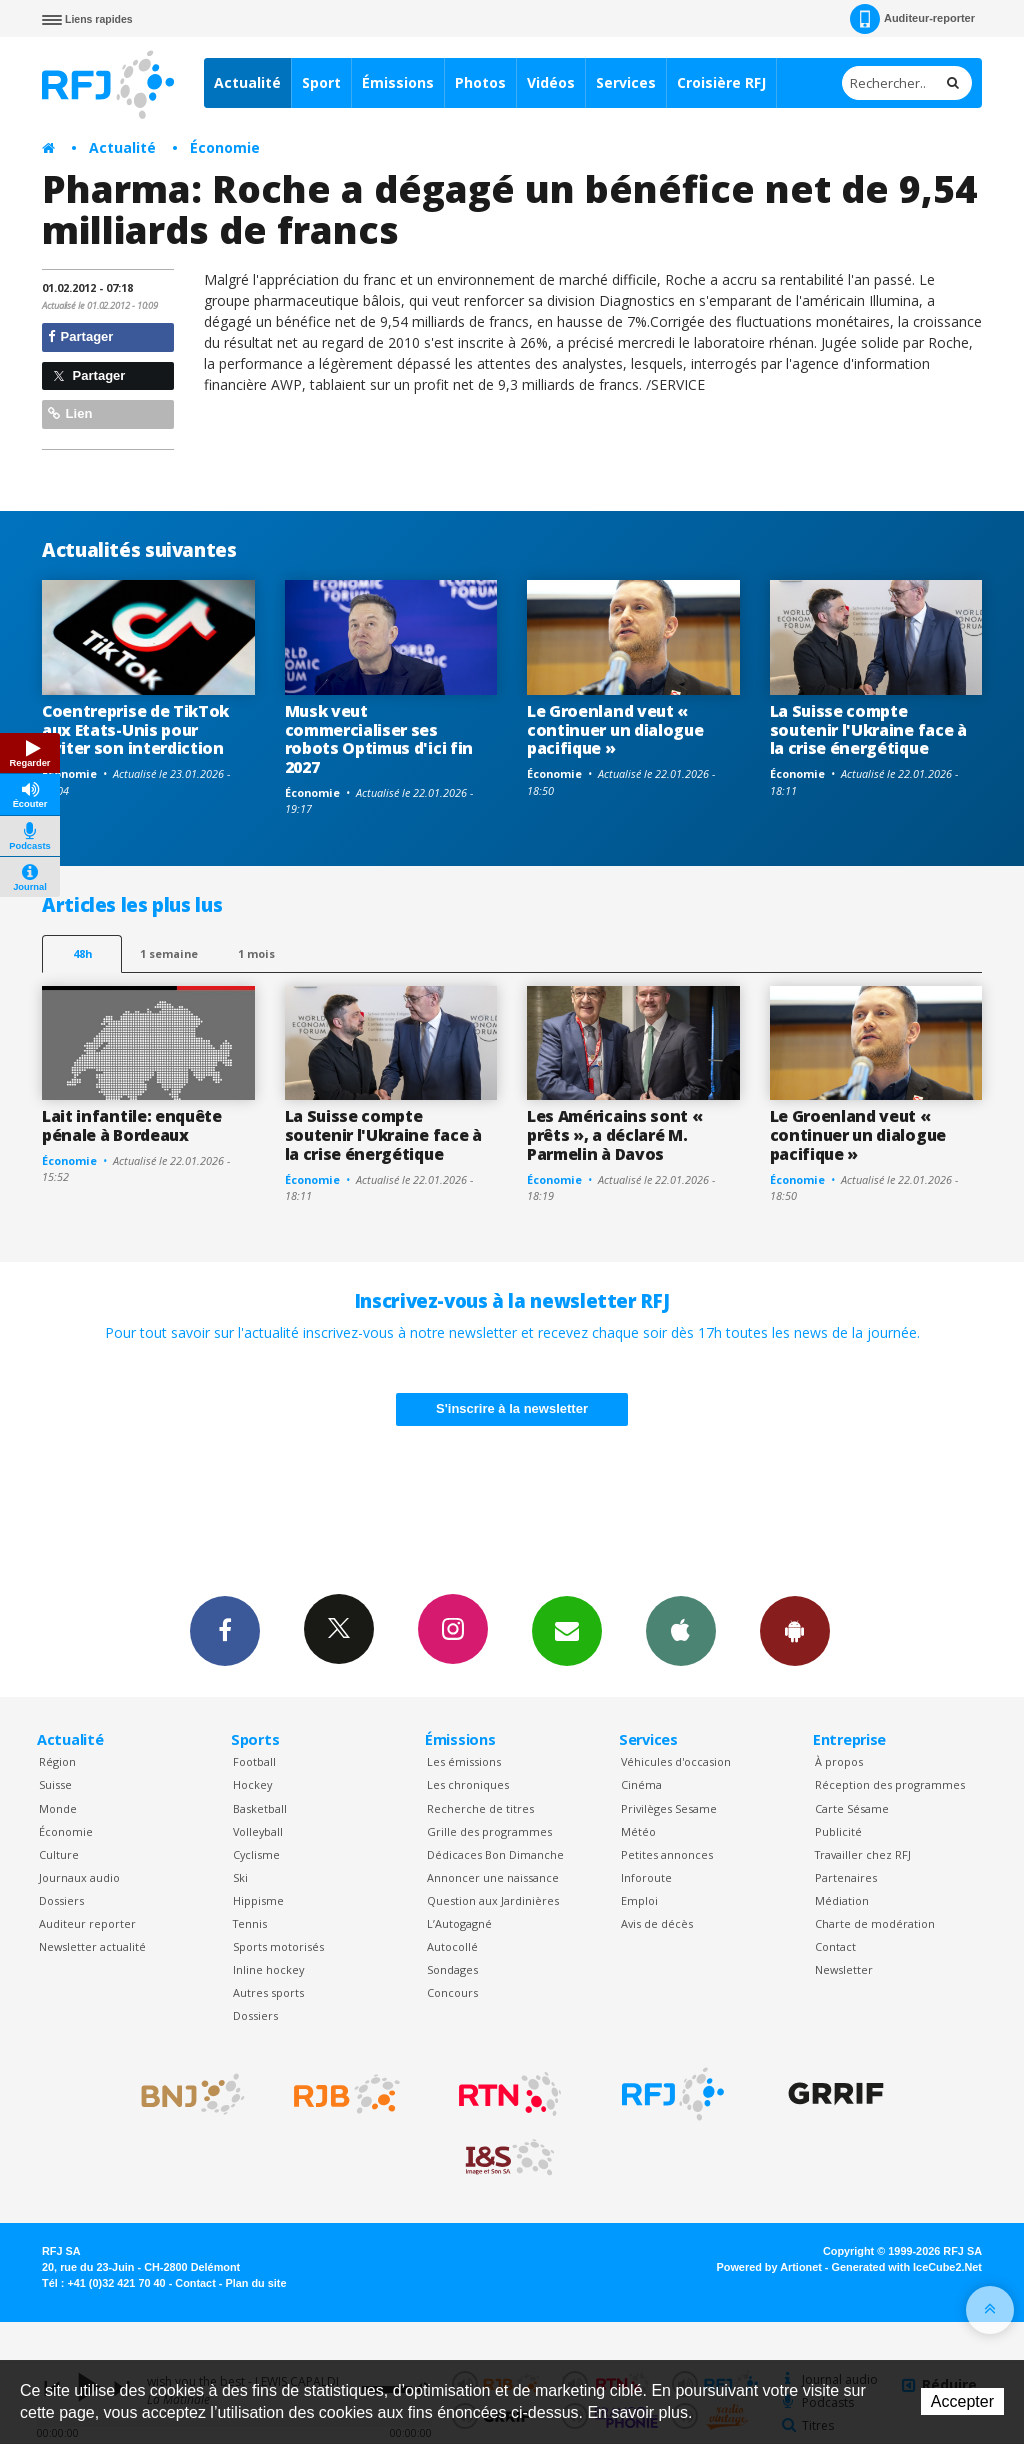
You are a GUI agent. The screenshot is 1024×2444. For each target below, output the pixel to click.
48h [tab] (82, 953)
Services (626, 82)
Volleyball (258, 1831)
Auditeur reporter (87, 1923)
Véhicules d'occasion (676, 1761)
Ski (240, 1877)
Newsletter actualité (92, 1946)
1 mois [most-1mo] (256, 953)
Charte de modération (875, 1923)
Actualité (247, 82)
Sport (321, 82)
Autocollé (452, 1946)
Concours (452, 1992)
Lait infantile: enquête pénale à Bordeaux (132, 1125)
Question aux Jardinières (493, 1900)
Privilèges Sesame (669, 1808)
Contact (835, 1946)
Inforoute (646, 1877)
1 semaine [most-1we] (169, 953)
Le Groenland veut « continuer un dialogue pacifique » (615, 730)
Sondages (452, 1969)
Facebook (225, 1630)
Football (254, 1761)
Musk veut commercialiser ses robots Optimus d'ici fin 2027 (379, 739)
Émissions (398, 82)
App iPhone (681, 1630)
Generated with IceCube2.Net (907, 2267)
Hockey (252, 1784)
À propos (839, 1761)
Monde (58, 1808)
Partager (80, 336)
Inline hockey (268, 1969)
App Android (795, 1630)
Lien (70, 413)
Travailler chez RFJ (863, 1854)
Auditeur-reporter (912, 19)
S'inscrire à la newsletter (512, 1408)
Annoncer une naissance (493, 1877)
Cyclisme (256, 1854)
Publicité (838, 1831)
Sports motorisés (278, 1946)
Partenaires (846, 1877)
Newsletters (567, 1630)
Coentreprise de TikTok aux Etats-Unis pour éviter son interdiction (135, 730)
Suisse (55, 1784)
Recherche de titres (480, 1808)
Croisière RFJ (721, 82)
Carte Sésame (852, 1808)
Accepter (962, 2401)
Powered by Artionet (769, 2267)
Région (57, 1761)
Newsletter (844, 1969)
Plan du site (255, 2283)
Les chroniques (468, 1784)
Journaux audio (79, 1877)
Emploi (639, 1900)
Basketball (260, 1808)
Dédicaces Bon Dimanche (495, 1854)
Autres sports (268, 1992)
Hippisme (258, 1900)
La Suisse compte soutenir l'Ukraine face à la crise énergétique (868, 730)
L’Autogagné (459, 1923)
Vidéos (551, 82)
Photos (480, 82)
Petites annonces (667, 1854)
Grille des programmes (489, 1831)
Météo (638, 1831)
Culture (59, 1854)
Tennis (250, 1923)
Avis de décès (657, 1923)
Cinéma (641, 1784)
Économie (225, 147)
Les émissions (464, 1761)
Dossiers (61, 1900)
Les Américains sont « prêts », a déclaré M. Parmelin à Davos (614, 1135)
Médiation (842, 1900)
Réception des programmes (890, 1784)
